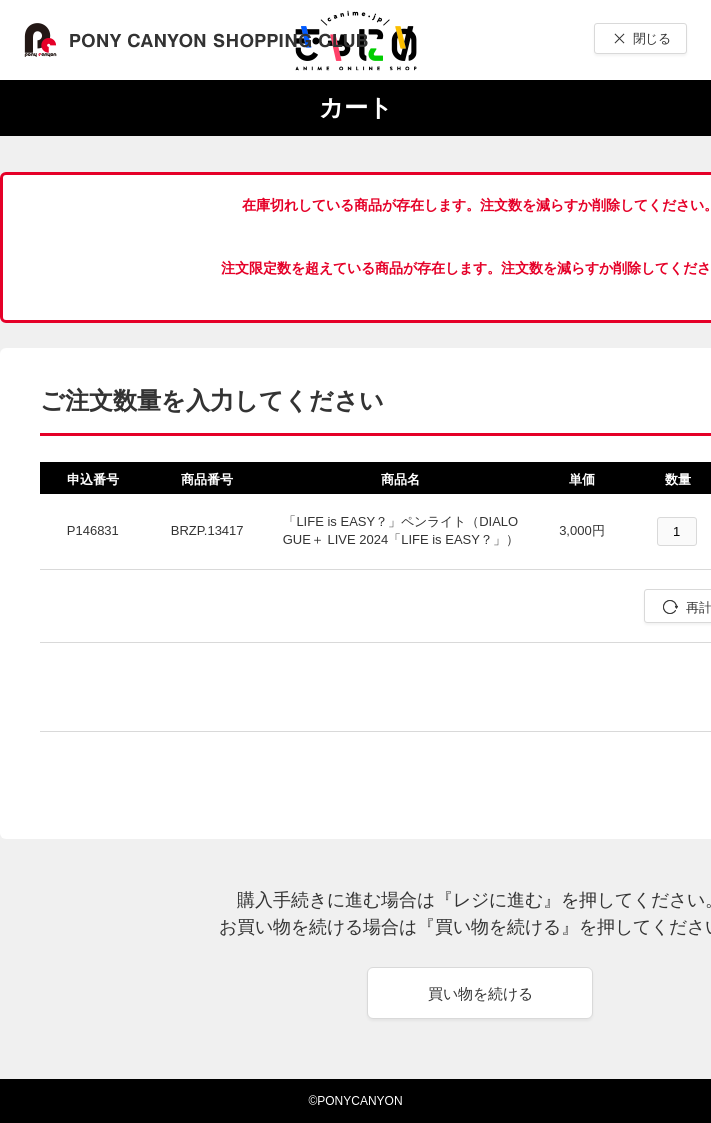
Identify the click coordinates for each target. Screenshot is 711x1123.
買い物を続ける (480, 993)
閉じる (651, 38)
